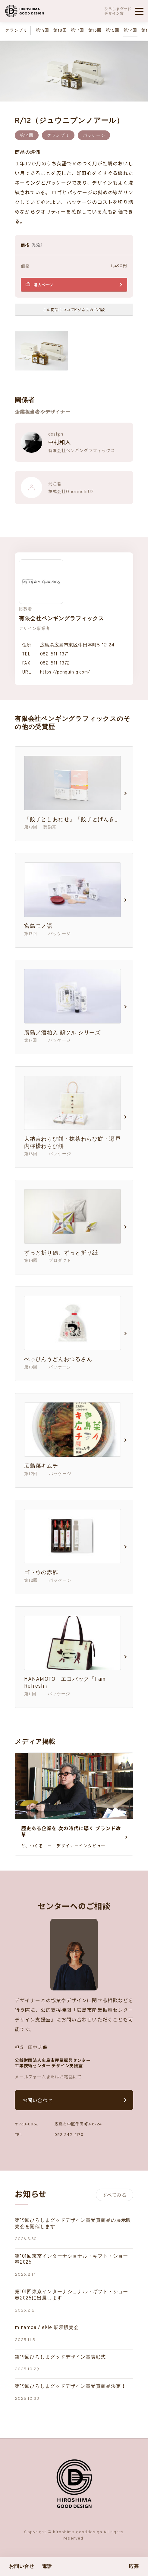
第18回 (60, 30)
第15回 (112, 30)
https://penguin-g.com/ (65, 672)
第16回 (95, 30)
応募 (134, 2567)
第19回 (42, 30)
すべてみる (114, 2194)
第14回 (130, 30)
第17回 (77, 30)
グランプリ (16, 30)
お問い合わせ (37, 2100)
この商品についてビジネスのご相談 (74, 309)
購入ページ (43, 285)
